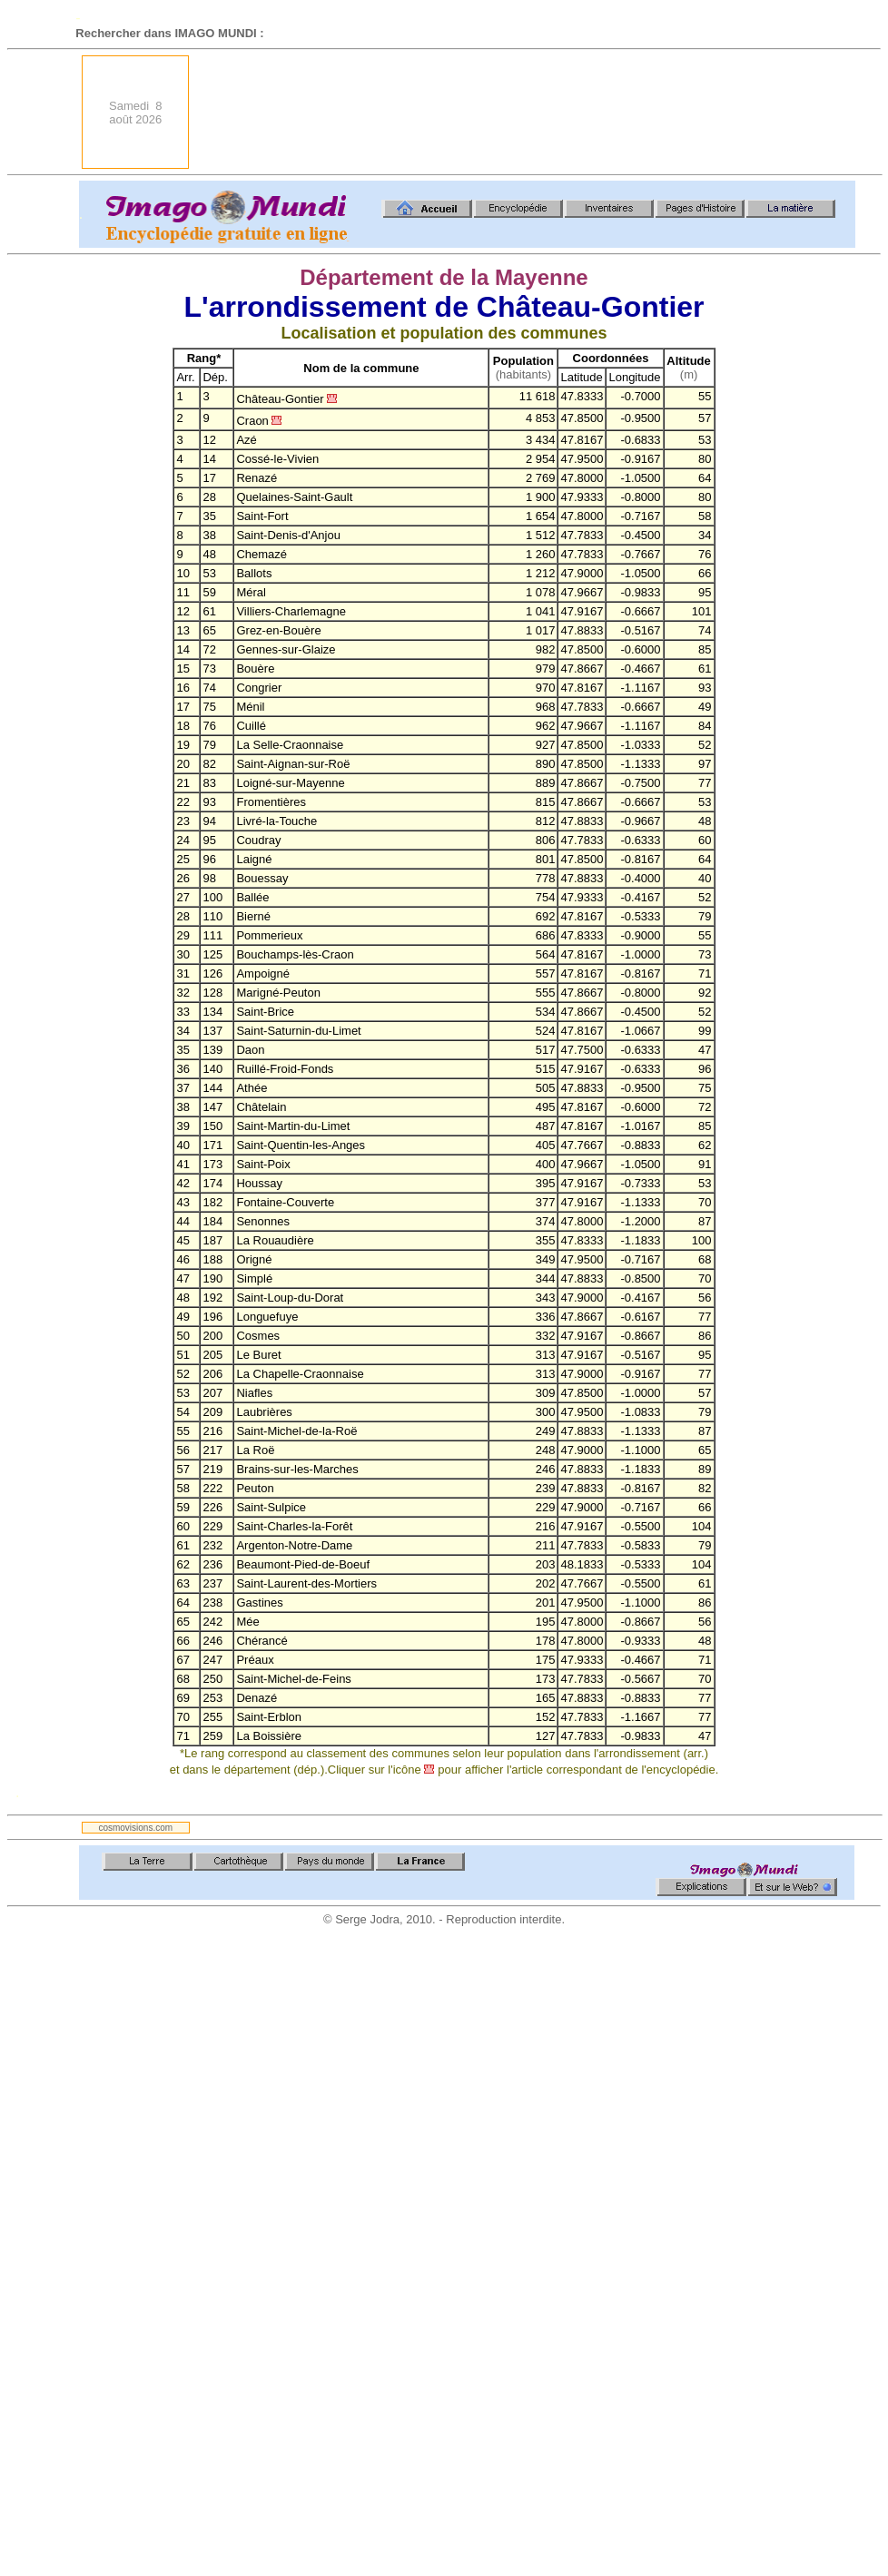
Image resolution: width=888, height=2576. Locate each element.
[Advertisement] (786, 112)
